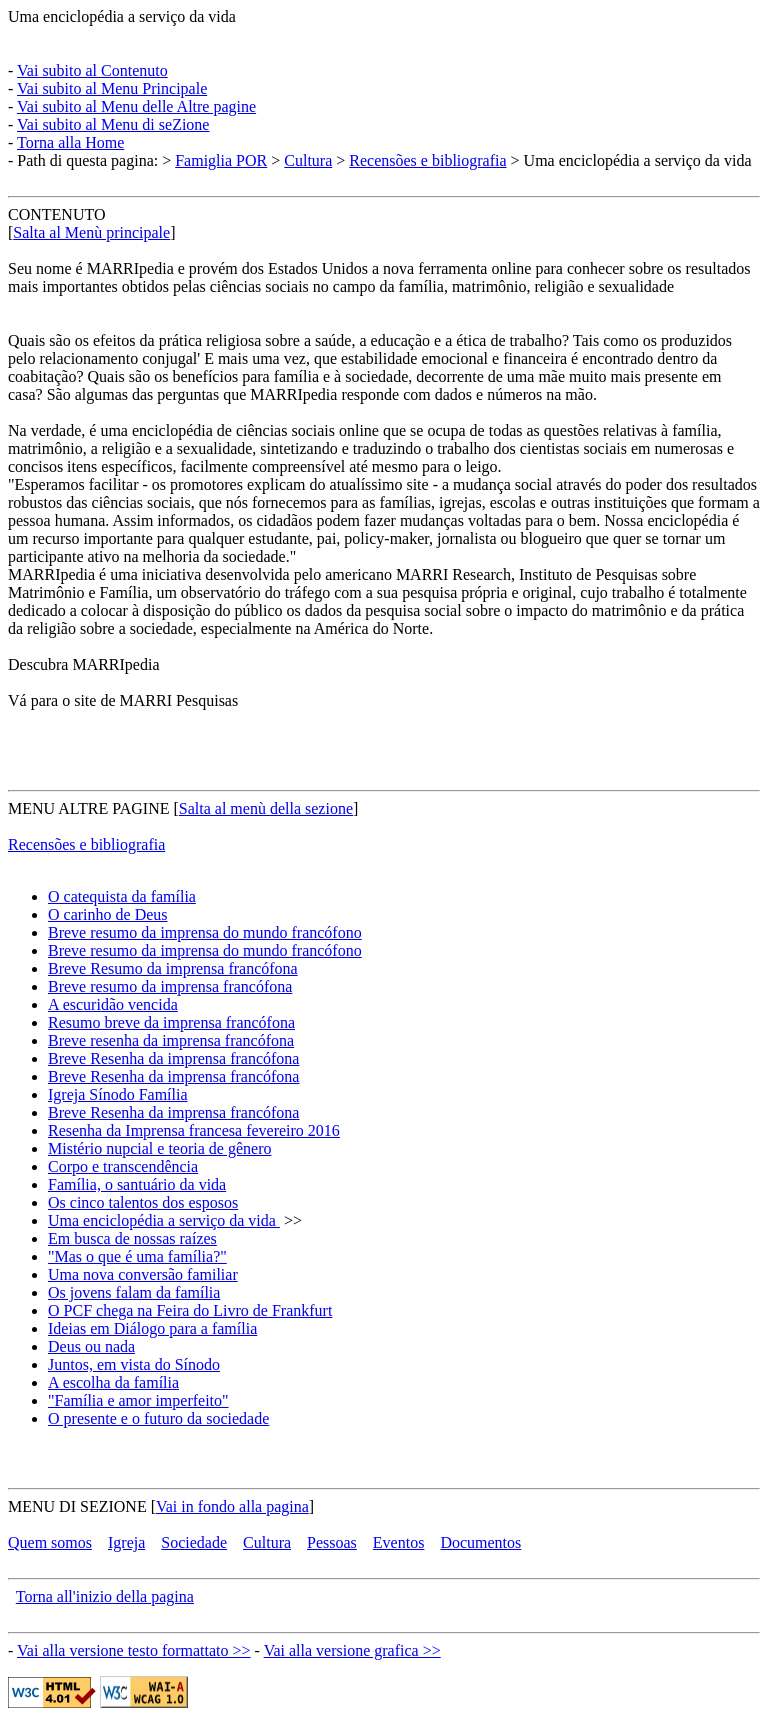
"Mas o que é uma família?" (137, 1256)
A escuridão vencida (113, 1004)
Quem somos (50, 1542)
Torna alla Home (70, 142)
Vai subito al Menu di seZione (113, 124)
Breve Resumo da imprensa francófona (173, 968)
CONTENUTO (56, 214)
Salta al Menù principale (91, 232)
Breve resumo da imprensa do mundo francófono (205, 932)
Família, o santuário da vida (137, 1184)
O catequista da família (122, 896)
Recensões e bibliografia (427, 160)
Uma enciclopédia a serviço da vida (122, 16)
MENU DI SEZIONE (77, 1506)
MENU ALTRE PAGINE (89, 808)
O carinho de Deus (108, 914)
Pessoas (332, 1542)
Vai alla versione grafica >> (352, 1650)
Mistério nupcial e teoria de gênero (159, 1148)
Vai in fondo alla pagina (232, 1506)
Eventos (399, 1542)
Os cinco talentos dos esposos (143, 1202)
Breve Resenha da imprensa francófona (173, 1058)
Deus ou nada (91, 1346)
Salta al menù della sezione (266, 808)
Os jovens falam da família (134, 1292)
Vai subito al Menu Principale (112, 88)
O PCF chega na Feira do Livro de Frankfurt (190, 1310)
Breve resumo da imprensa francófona (170, 986)
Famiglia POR (221, 160)
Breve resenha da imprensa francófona (171, 1040)
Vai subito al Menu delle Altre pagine (136, 106)
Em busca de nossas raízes (132, 1238)
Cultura (308, 160)
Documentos (480, 1542)
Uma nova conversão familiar (143, 1274)
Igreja (126, 1542)
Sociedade (194, 1542)
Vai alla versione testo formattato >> (134, 1650)
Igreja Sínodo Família (118, 1094)
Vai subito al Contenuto (92, 70)
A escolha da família (113, 1382)
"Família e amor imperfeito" (138, 1400)
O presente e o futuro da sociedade (158, 1418)
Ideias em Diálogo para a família (152, 1328)
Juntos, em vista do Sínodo (134, 1364)
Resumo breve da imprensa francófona (171, 1022)
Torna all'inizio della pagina (105, 1596)
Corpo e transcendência (123, 1166)
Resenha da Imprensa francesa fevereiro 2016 (194, 1130)
